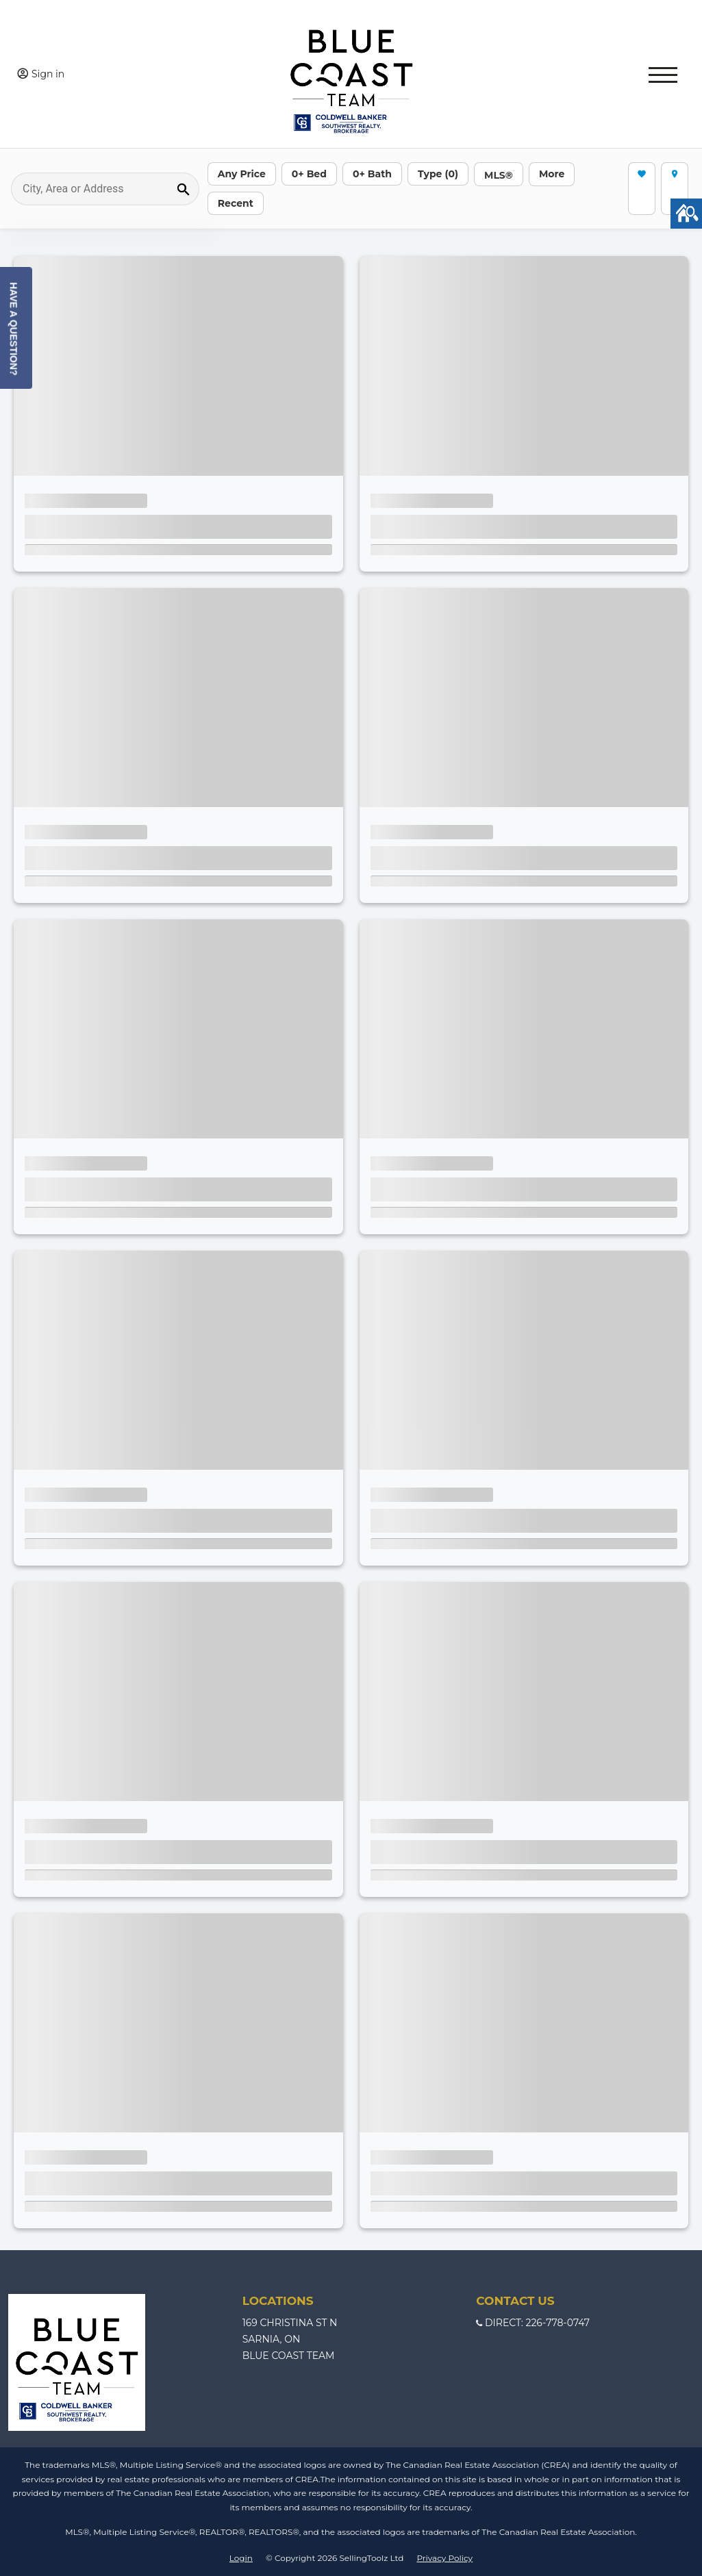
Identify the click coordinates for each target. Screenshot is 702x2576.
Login (241, 2558)
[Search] (105, 189)
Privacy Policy (444, 2558)
